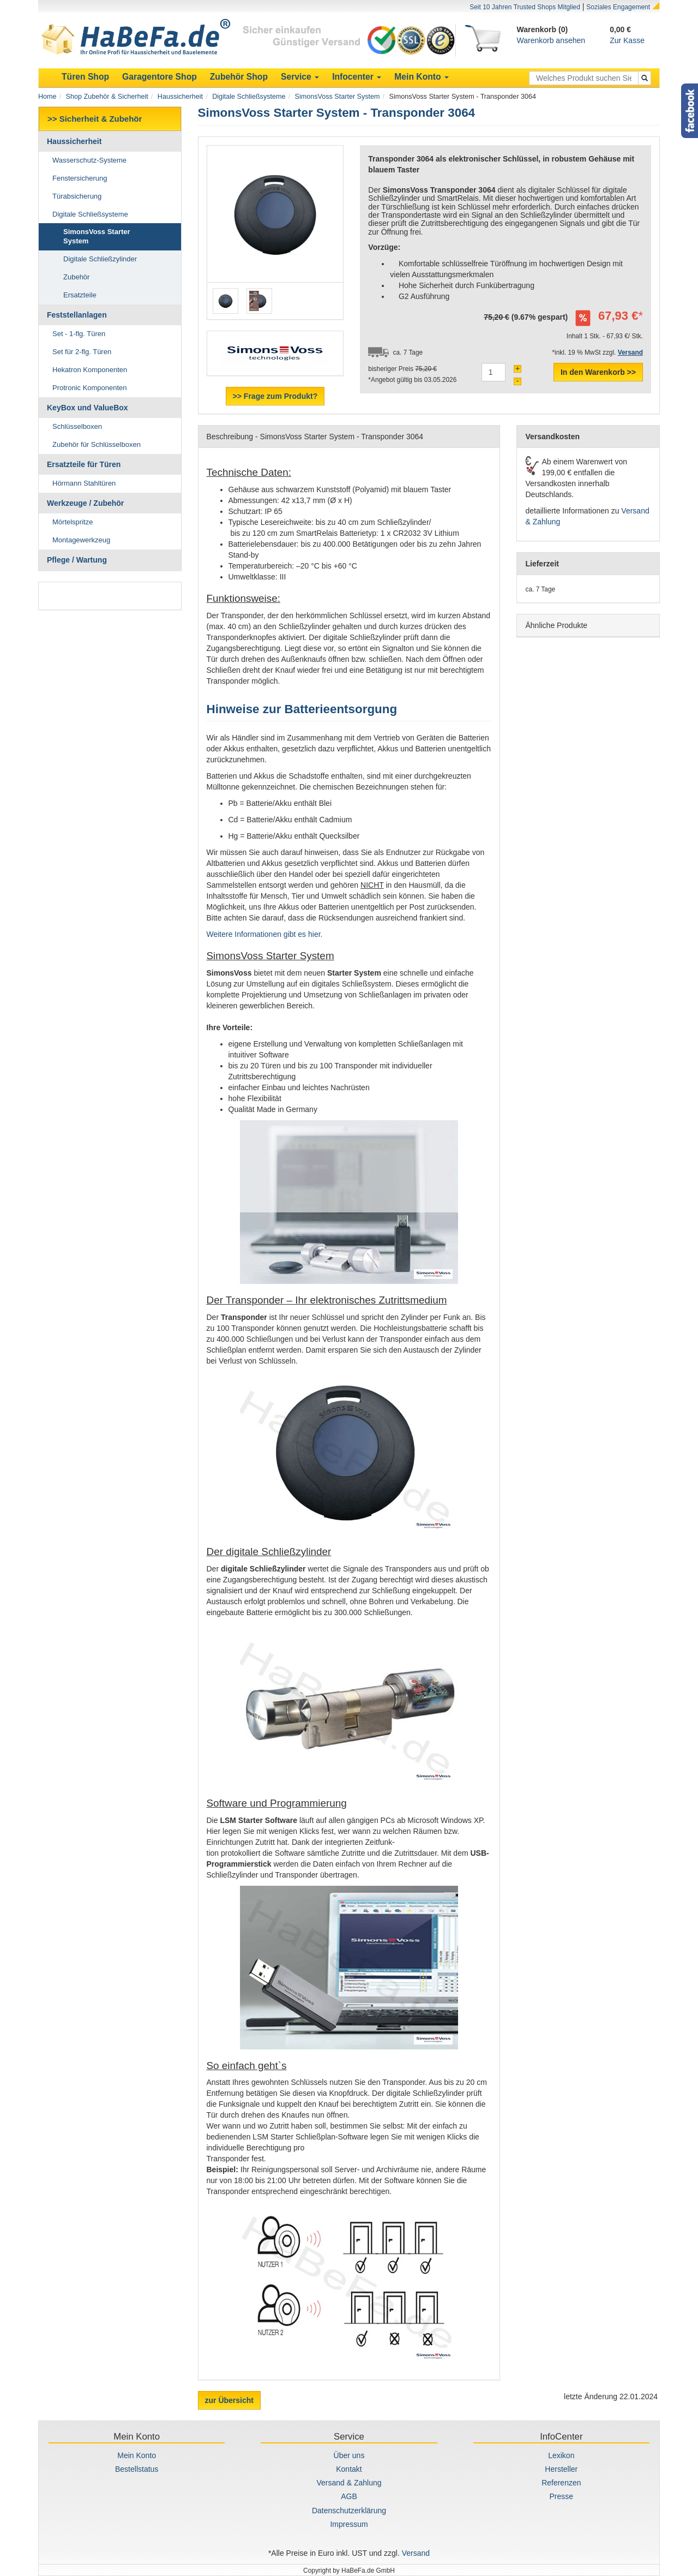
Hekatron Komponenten (89, 370)
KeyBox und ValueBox (87, 407)
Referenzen (561, 2482)
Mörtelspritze (72, 522)
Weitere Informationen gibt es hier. (265, 934)
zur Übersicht (229, 2400)
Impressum (349, 2524)
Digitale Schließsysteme (248, 96)
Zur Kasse (627, 40)
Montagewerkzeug (81, 540)
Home (47, 96)
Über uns (349, 2455)
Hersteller (561, 2469)
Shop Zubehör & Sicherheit (107, 96)
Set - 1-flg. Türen (78, 334)
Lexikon (561, 2455)
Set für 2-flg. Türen (81, 352)
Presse (562, 2496)
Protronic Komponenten (89, 388)
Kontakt (349, 2469)
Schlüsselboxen (77, 426)
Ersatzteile (80, 295)
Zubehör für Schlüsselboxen (96, 444)
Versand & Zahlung (348, 2482)
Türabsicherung (76, 196)
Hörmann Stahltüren (84, 483)
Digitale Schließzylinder (100, 259)
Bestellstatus (136, 2469)
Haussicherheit (180, 96)
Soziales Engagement (618, 7)
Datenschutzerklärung (349, 2510)
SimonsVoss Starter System (337, 96)
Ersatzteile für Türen (84, 464)
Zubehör (76, 277)
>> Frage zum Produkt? (275, 396)
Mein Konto (136, 2455)
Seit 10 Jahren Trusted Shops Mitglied (525, 7)
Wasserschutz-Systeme (89, 160)
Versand (416, 2553)
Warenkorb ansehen (551, 40)
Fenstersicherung (79, 178)
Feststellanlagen (77, 314)
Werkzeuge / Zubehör (85, 503)
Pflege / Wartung (77, 559)
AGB (349, 2496)
